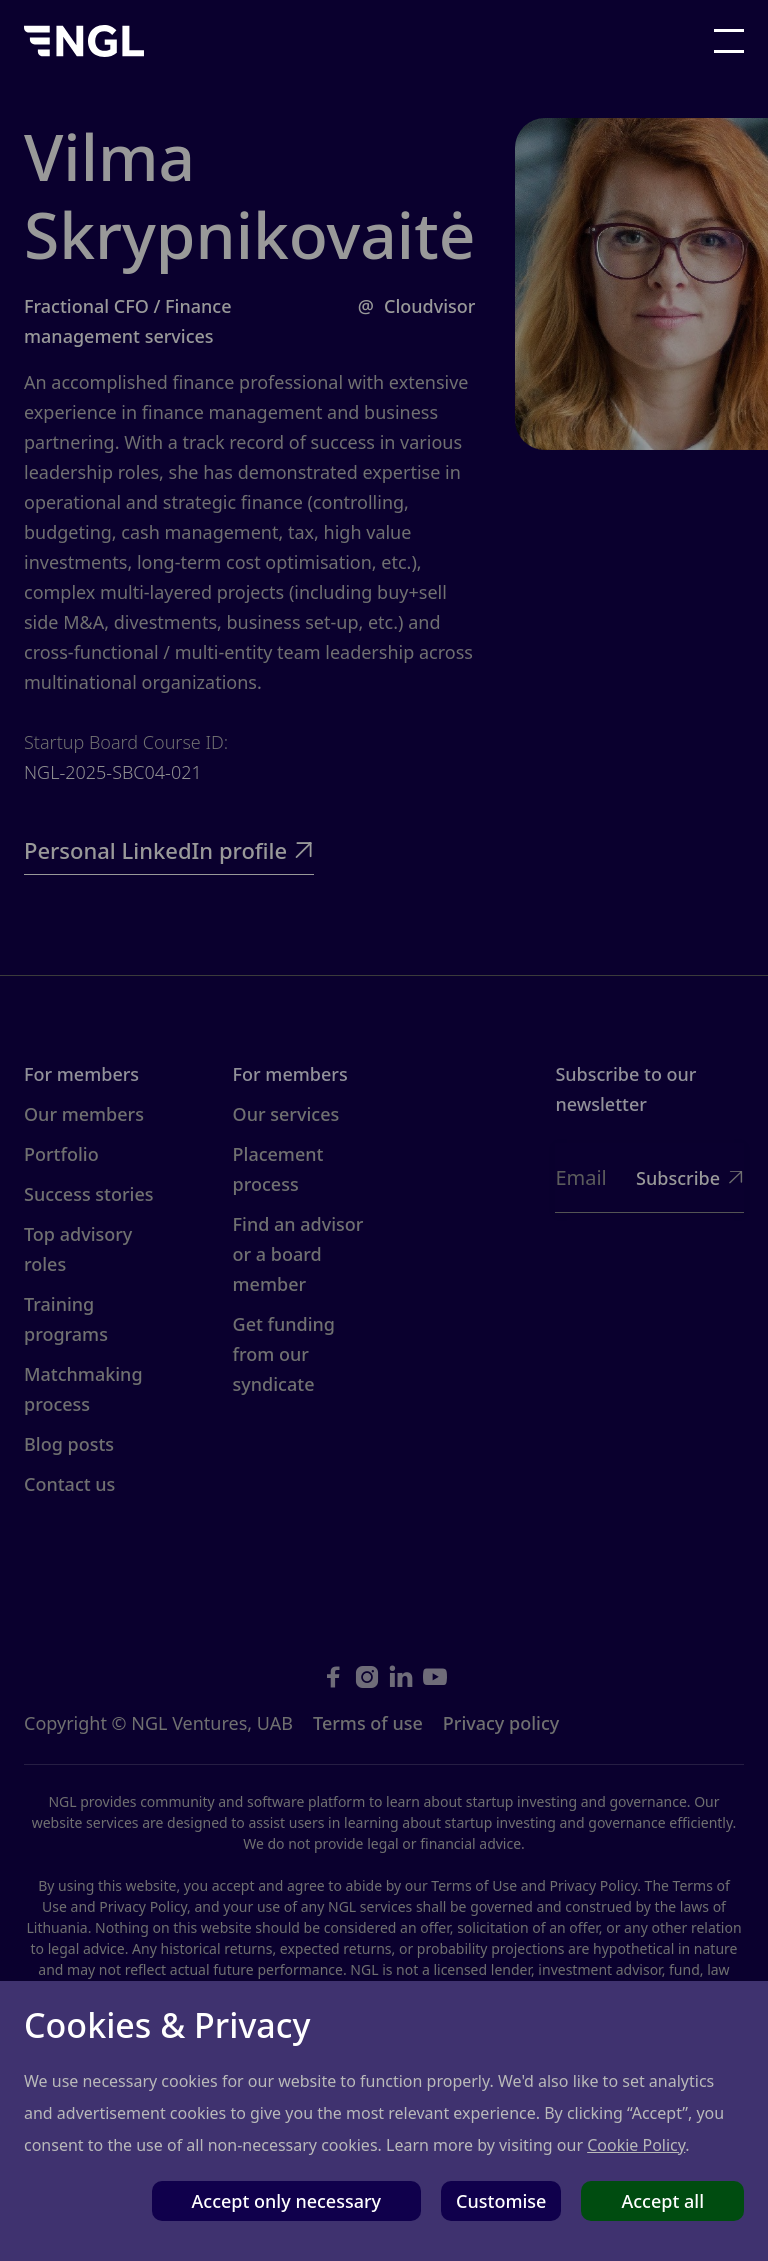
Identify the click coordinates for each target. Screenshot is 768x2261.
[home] (84, 40)
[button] (729, 41)
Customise (501, 2201)
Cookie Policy (636, 2145)
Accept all (662, 2201)
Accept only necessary (287, 2201)
